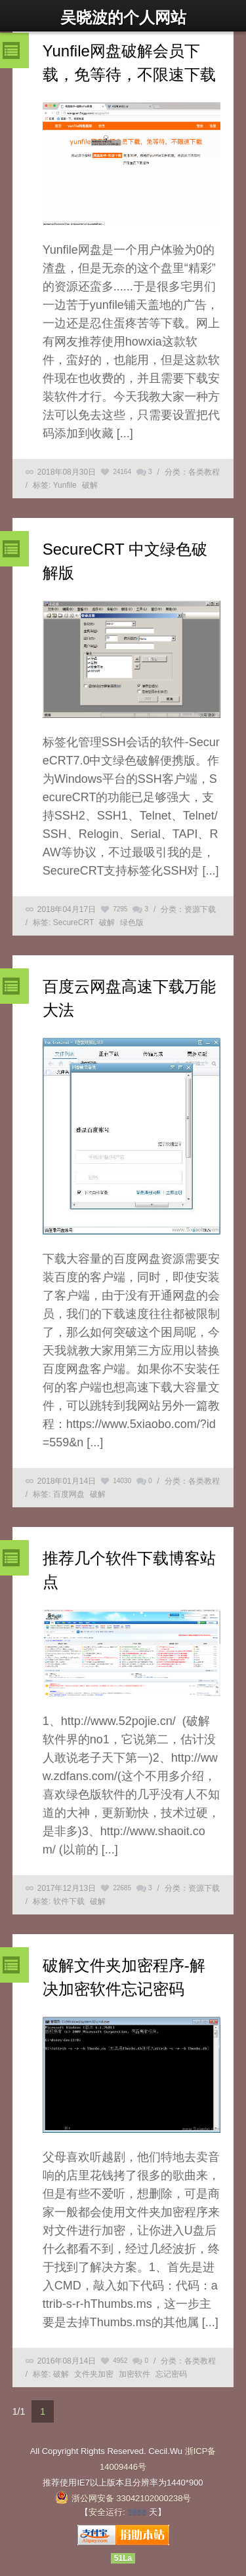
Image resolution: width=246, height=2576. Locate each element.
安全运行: (107, 2512)
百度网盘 (69, 1494)
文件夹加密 (93, 2374)
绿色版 (132, 922)
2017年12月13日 (66, 1888)
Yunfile (65, 485)
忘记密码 (171, 2374)
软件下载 (69, 1901)
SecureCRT (73, 922)
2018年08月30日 (66, 472)
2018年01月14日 (66, 1481)
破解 (90, 485)
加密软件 (134, 2374)
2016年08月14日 (66, 2361)
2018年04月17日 (66, 909)
